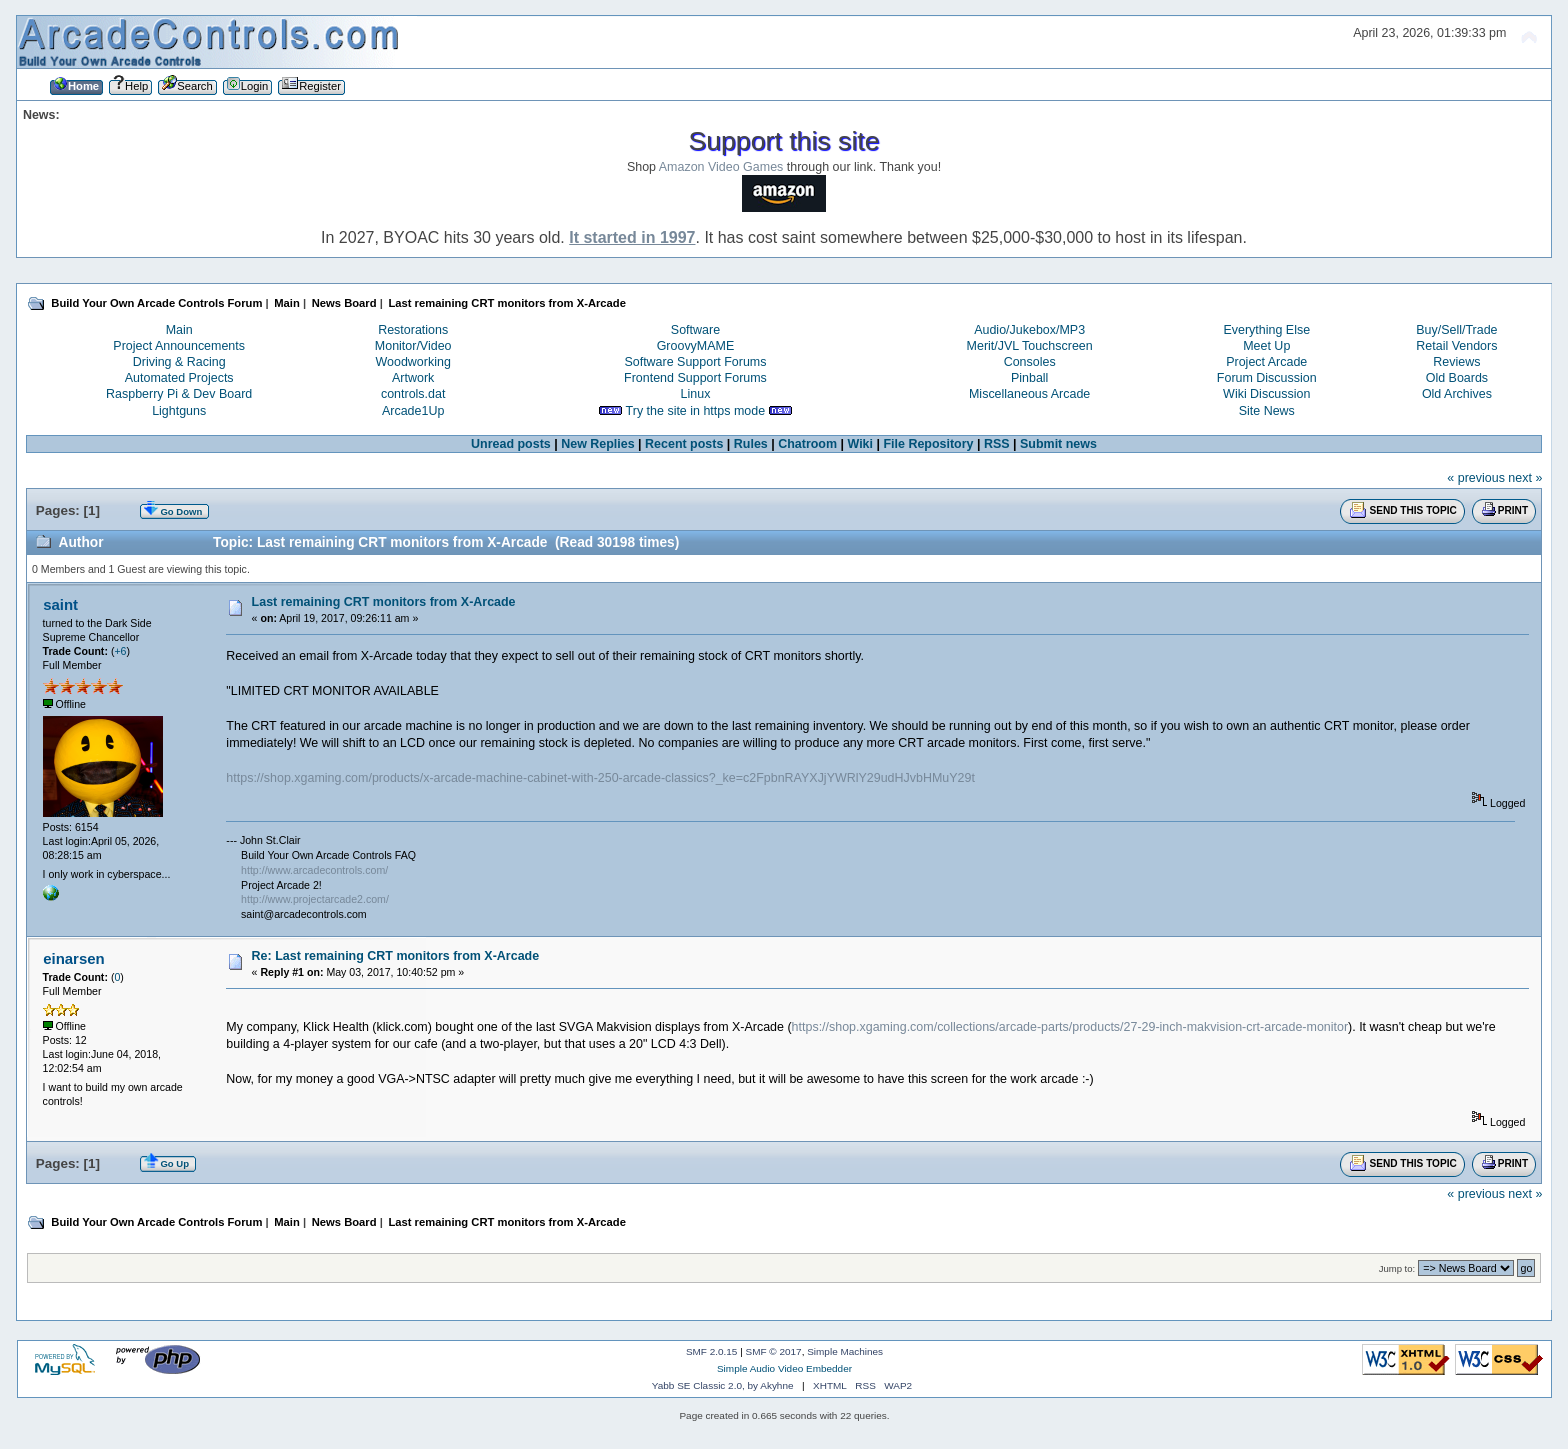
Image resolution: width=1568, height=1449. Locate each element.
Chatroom (807, 444)
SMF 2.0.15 (712, 1351)
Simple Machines (845, 1351)
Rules (751, 444)
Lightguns (179, 411)
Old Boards (1457, 378)
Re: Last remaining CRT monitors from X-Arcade (396, 956)
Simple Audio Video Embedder (784, 1368)
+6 (120, 651)
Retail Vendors (1456, 346)
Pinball (1029, 378)
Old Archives (1457, 394)
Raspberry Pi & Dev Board (179, 394)
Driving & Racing (179, 362)
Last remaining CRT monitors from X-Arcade (384, 602)
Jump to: (1397, 1268)
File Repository (928, 444)
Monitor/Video (413, 346)
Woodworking (413, 362)
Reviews (1456, 362)
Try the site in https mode (696, 411)
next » (1525, 478)
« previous (1476, 478)
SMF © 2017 (774, 1351)
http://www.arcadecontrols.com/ (314, 870)
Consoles (1030, 362)
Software (695, 330)
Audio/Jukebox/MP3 (1029, 330)
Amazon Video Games (721, 167)
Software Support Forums (695, 362)
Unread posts (511, 444)
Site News (1267, 411)
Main (179, 330)
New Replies (597, 444)
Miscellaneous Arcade (1029, 394)
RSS (997, 444)
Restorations (413, 330)
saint (60, 604)
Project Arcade (1266, 362)
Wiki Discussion (1266, 394)
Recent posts (684, 444)
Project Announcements (179, 346)
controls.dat (413, 394)
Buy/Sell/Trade (1456, 330)
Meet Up (1266, 346)
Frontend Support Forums (695, 378)
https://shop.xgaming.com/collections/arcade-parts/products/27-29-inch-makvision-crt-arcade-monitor (1070, 1027)
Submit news (1058, 444)
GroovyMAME (696, 346)
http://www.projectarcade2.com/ (315, 899)
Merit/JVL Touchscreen (1030, 346)
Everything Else (1266, 330)
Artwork (413, 378)
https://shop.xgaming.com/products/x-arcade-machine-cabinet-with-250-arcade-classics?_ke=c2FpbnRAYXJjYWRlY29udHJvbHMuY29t (600, 778)
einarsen (74, 958)
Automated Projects (179, 378)
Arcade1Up (413, 411)
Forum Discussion (1267, 378)
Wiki (861, 444)
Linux (696, 394)
